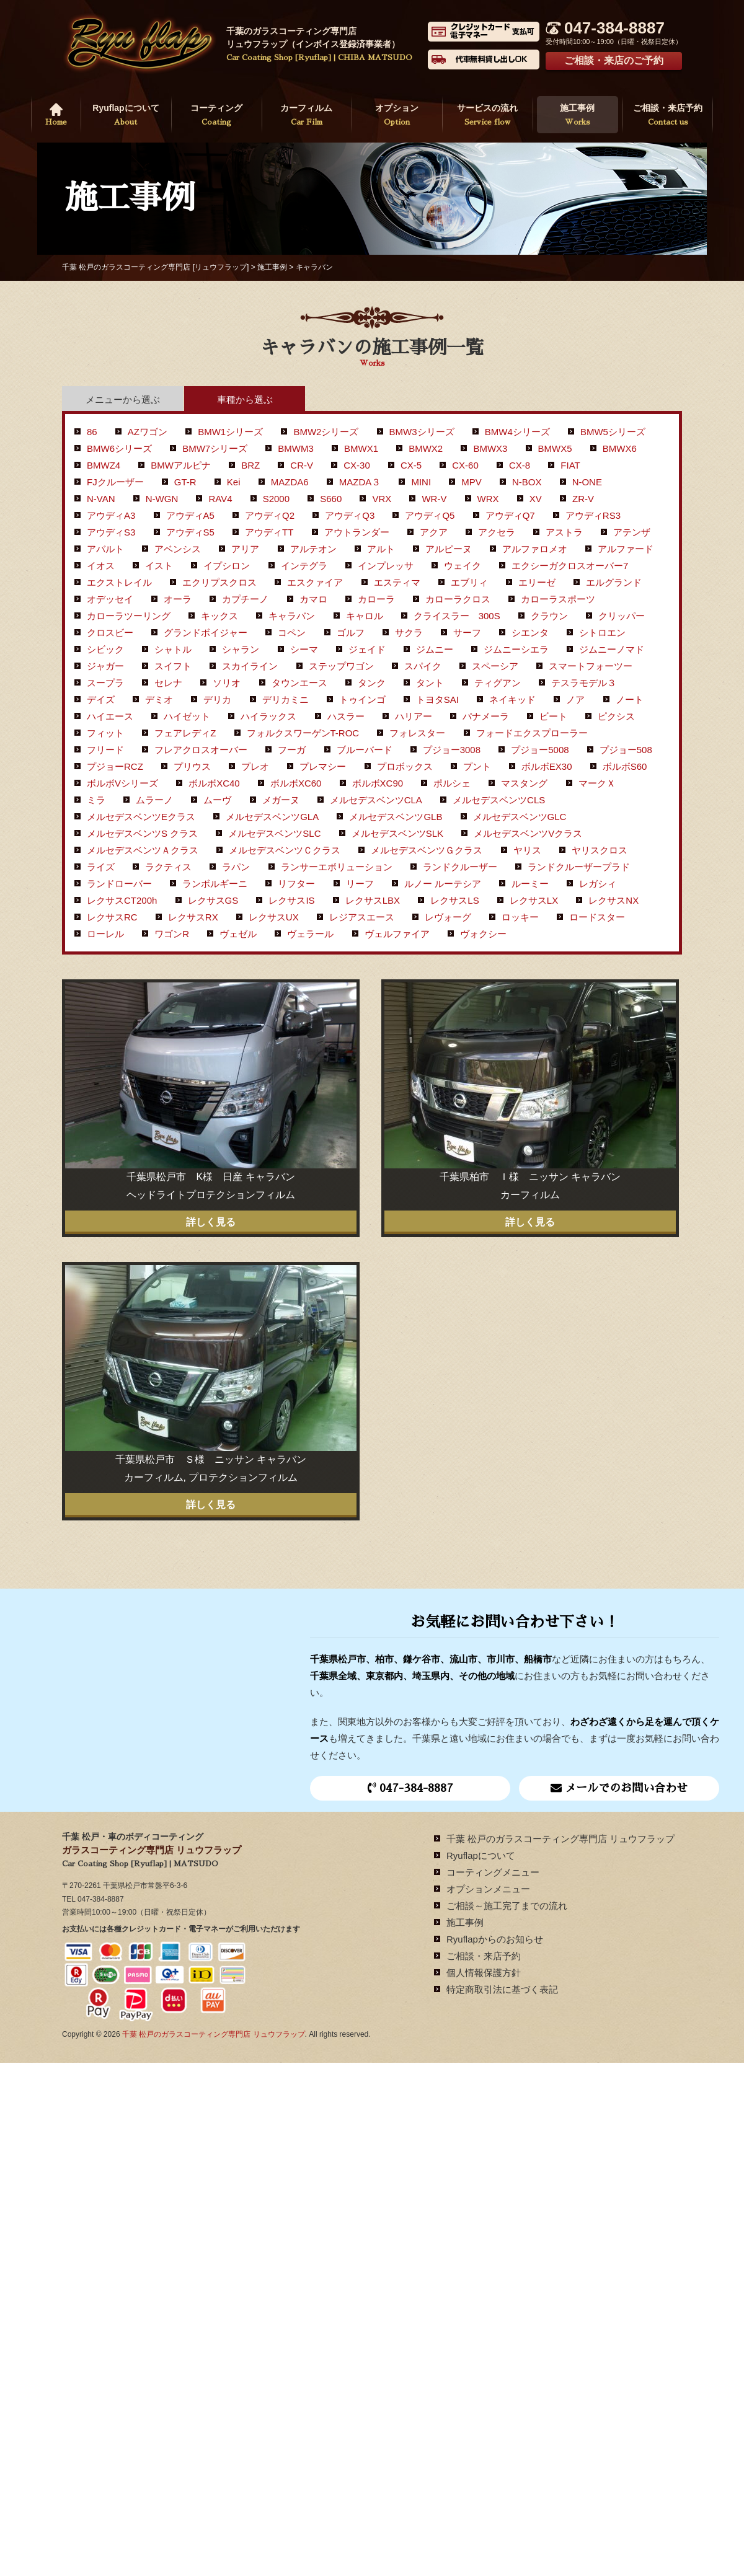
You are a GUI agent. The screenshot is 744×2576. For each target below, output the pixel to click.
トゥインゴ (362, 699)
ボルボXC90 (378, 783)
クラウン (549, 616)
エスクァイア (315, 582)
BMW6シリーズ (119, 448)
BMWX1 (361, 448)
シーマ (304, 649)
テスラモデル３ (583, 682)
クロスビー (110, 632)
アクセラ (496, 532)
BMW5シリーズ (612, 431)
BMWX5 (555, 448)
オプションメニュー (488, 1889)
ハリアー (413, 716)
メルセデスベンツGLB (395, 816)
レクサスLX (534, 900)
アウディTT (269, 532)
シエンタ (530, 632)
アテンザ (631, 532)
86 (92, 431)
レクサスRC (112, 917)
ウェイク (462, 565)
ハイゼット (187, 716)
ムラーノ (154, 800)
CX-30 (356, 465)
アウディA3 (111, 515)
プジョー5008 (540, 749)
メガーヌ (280, 800)
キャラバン (291, 616)
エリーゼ (537, 582)
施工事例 (577, 116)
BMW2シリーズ (325, 431)
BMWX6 (620, 448)
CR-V (301, 465)
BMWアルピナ (181, 465)
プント (477, 766)
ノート (630, 699)
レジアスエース (361, 917)
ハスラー (346, 716)
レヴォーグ (448, 917)
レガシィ (597, 883)
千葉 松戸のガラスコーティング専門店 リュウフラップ (560, 1838)
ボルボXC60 (296, 783)
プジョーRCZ (115, 766)
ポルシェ (452, 783)
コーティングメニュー (492, 1872)
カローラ (376, 599)
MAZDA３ (360, 482)
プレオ (255, 766)
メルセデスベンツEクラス (141, 816)
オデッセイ (110, 599)
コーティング (216, 116)
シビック (105, 649)
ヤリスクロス (599, 850)
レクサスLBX (372, 900)
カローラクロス (457, 599)
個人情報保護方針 (483, 1972)
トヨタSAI (437, 699)
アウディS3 (111, 532)
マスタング (524, 783)
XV (535, 498)
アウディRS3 (593, 515)
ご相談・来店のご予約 (613, 60)
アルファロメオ (534, 549)
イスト (159, 565)
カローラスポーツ (558, 599)
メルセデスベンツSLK (397, 833)
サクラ (409, 632)
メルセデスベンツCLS (499, 800)
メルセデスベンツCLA (376, 800)
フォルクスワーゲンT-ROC (303, 733)
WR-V (434, 498)
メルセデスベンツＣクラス (284, 850)
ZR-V (583, 498)
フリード (105, 749)
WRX (488, 498)
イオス (101, 565)
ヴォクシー (483, 934)
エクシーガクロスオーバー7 (570, 565)
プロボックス (405, 766)
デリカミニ (285, 699)
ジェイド (367, 649)
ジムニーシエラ (516, 649)
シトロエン (602, 632)
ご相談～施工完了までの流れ (506, 1905)
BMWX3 (490, 448)
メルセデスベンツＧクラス (426, 850)
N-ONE (587, 482)
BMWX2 (426, 448)
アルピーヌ (448, 549)
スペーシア (495, 666)
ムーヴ (217, 800)
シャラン (240, 649)
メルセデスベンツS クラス (142, 833)
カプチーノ (245, 599)
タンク (372, 682)
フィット (105, 733)
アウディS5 (190, 532)
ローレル (105, 934)
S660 (331, 498)
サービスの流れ (487, 116)
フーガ (292, 749)
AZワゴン (147, 431)
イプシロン (226, 565)
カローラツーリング (128, 616)
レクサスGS (213, 900)
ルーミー (530, 883)
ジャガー (105, 666)
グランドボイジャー (205, 632)
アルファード (625, 549)
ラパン (236, 867)
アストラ (564, 532)
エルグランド (614, 582)
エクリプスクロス (219, 582)
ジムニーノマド (611, 649)
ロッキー (520, 917)
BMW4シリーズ (517, 431)
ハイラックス (268, 716)
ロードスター (597, 917)
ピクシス (616, 716)
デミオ (159, 699)
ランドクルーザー (460, 867)
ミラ (96, 800)
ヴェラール (310, 934)
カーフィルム (306, 116)
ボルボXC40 (214, 783)
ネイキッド (512, 699)
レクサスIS (291, 900)
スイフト (173, 666)
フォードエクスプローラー (532, 733)
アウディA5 (190, 515)
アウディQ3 (349, 515)
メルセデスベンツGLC (520, 816)
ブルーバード (364, 749)
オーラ (178, 599)
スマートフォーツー (590, 666)
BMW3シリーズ (421, 431)
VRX (381, 498)
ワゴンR (171, 934)
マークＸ (597, 783)
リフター (296, 883)
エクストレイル (119, 582)
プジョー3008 (451, 749)
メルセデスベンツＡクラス (142, 850)
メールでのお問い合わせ (619, 1787)
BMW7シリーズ (214, 448)
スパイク (422, 666)
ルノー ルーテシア (442, 883)
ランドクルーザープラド (579, 867)
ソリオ (227, 682)
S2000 (276, 498)
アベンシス (177, 549)
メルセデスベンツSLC (274, 833)
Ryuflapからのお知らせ (494, 1939)
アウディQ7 (510, 515)
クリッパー (621, 616)
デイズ (101, 699)
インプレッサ (386, 565)
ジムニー (434, 649)
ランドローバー (119, 883)
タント (430, 682)
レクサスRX (193, 917)
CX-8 (519, 465)
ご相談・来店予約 (667, 116)
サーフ (467, 632)
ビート (553, 716)
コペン (292, 632)
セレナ (168, 682)
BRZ (250, 465)
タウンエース (299, 682)
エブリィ (469, 582)
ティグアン (497, 682)
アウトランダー (356, 532)
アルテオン (313, 549)
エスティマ (397, 582)
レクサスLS (454, 900)
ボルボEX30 (546, 766)
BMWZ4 (103, 465)
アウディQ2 (269, 515)
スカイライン (250, 666)
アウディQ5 (429, 515)
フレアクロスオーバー (200, 749)
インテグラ (304, 565)
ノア (575, 699)
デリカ (217, 699)
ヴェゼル (238, 934)
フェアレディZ (185, 733)
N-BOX (527, 482)
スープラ (105, 682)
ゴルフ (351, 632)
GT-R (185, 482)
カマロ (313, 599)
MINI (421, 482)
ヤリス (527, 850)
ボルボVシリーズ (122, 783)
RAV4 (220, 498)
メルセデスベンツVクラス (528, 833)
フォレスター (417, 733)
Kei (234, 482)
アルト (381, 549)
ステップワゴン (341, 666)
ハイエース (110, 716)
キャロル (364, 616)
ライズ (101, 867)
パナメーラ (486, 716)
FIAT (570, 465)
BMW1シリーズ (230, 431)
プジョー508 (626, 749)
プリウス (192, 766)
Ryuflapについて (125, 116)
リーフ (360, 883)
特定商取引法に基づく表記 (502, 1989)
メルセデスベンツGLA (272, 816)
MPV (471, 482)
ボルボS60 (625, 766)
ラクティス (168, 867)
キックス (219, 616)
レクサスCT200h (122, 900)
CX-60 (465, 465)
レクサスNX (613, 900)
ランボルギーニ (214, 883)
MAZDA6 (290, 482)
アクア (434, 532)
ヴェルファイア (397, 934)
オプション (396, 116)
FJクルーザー (115, 482)
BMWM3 (296, 448)
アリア (245, 549)
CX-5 (411, 465)
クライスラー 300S (457, 616)
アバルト (105, 549)
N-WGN (162, 498)
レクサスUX (274, 917)
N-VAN (101, 498)
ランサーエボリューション (336, 867)
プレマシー (322, 766)
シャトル (173, 649)
